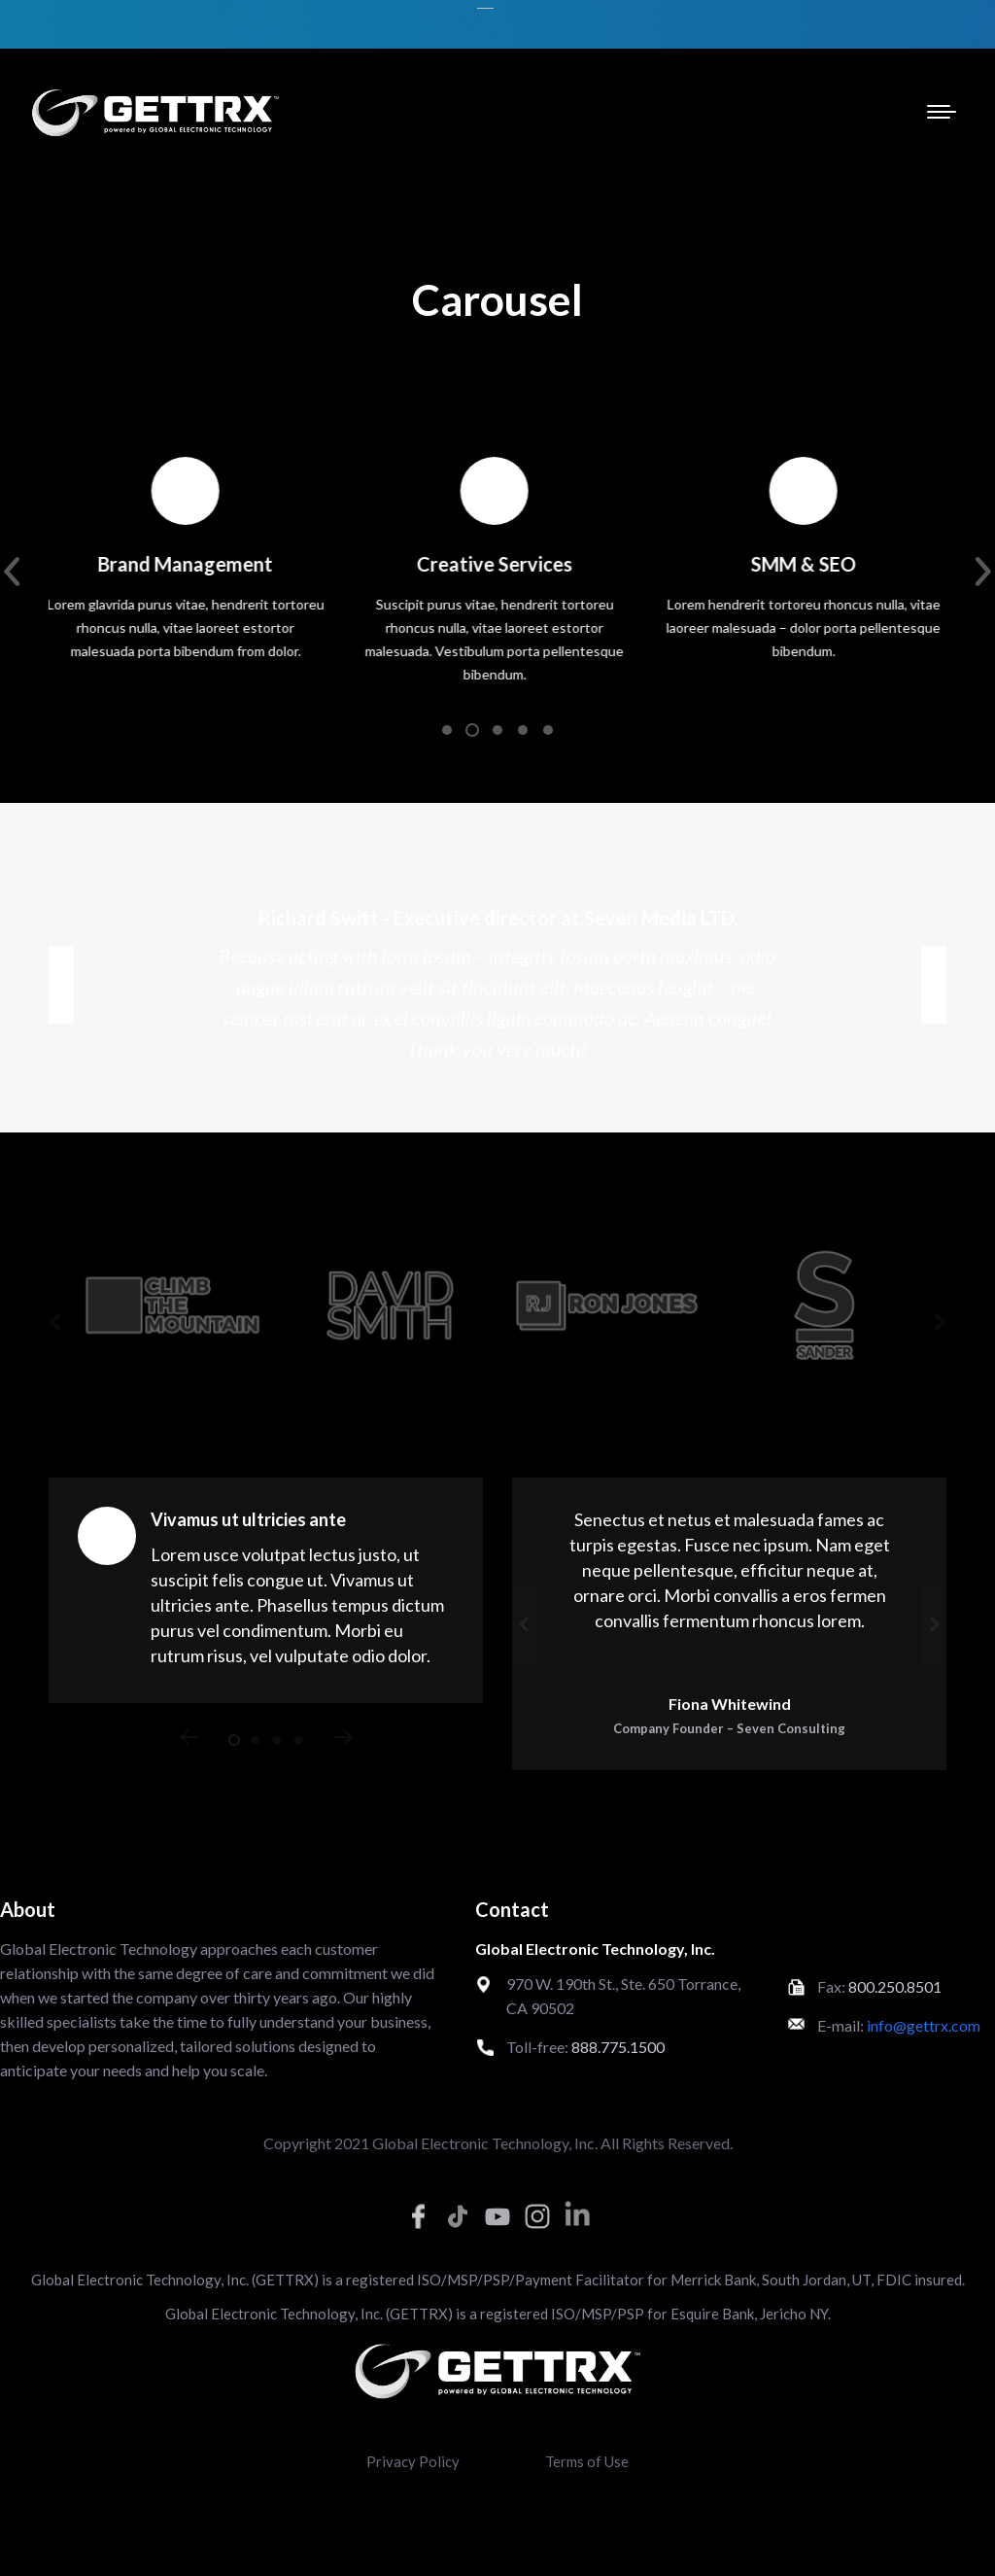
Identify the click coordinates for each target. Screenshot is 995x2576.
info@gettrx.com (923, 2025)
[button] (447, 730)
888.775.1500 (618, 2046)
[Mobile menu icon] (941, 111)
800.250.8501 (895, 1986)
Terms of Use (587, 2461)
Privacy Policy (413, 2461)
